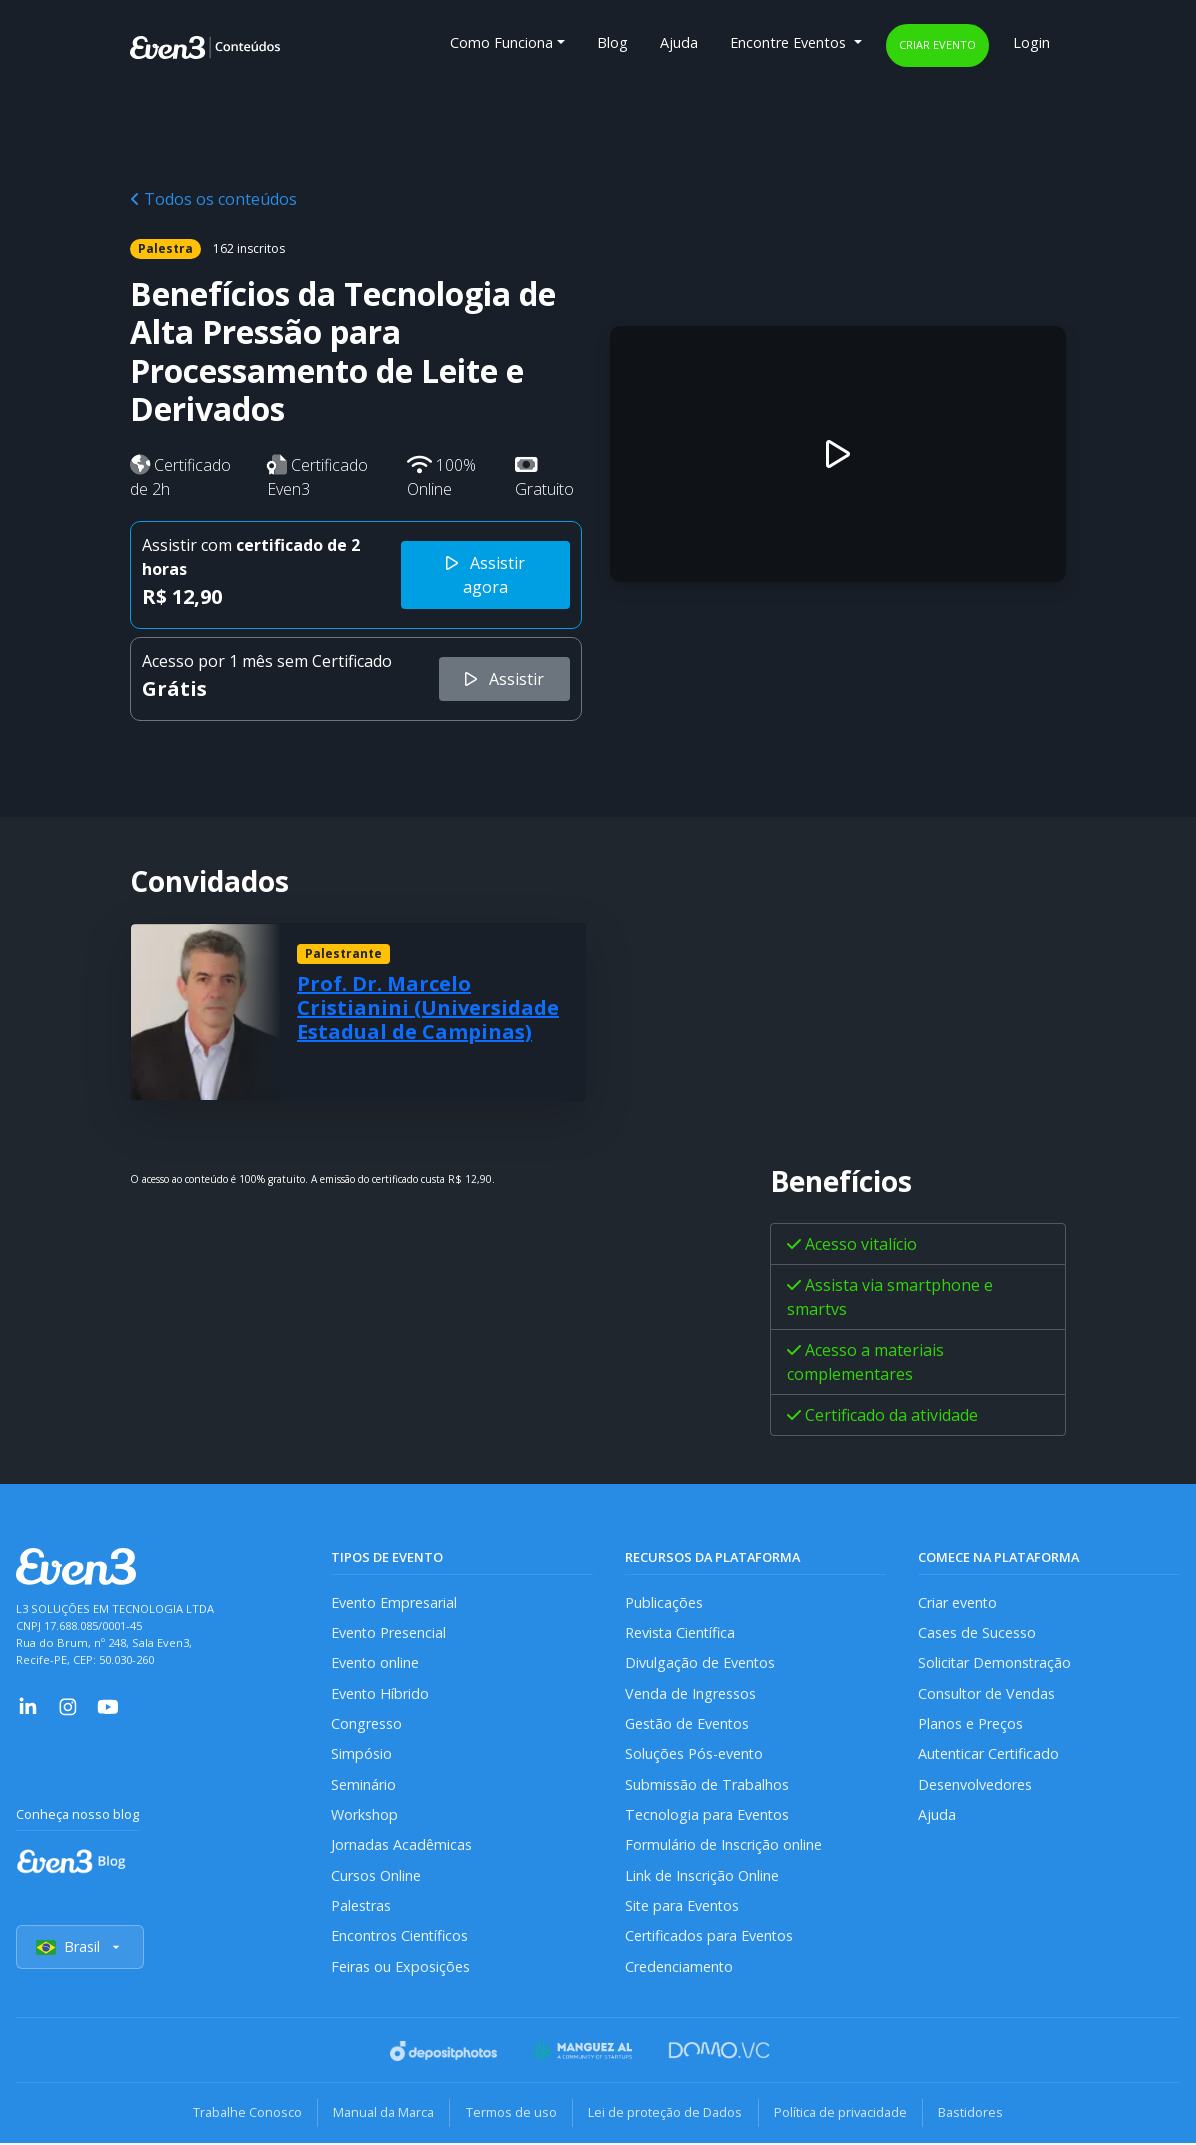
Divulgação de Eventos (700, 1663)
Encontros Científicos (400, 1938)
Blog (612, 42)
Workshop (364, 1815)
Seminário (363, 1785)
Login (1031, 42)
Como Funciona (501, 42)
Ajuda (679, 42)
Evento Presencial (389, 1632)
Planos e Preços (970, 1724)
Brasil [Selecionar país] (80, 1949)
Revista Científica (681, 1632)
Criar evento (937, 44)
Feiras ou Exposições (400, 1968)
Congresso (366, 1724)
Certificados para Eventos (710, 1938)
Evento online (375, 1663)
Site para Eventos (683, 1907)
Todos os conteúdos (213, 199)
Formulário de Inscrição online (723, 1846)
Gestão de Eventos (688, 1724)
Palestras (361, 1907)
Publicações (664, 1602)
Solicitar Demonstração (995, 1663)
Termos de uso (510, 2115)
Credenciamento (679, 1968)
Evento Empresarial (394, 1602)
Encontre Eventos (790, 42)
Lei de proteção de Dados (666, 2115)
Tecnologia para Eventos (707, 1815)
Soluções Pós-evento (694, 1754)
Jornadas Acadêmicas (401, 1846)
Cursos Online (376, 1876)
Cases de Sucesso (977, 1632)
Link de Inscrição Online (702, 1876)
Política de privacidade (842, 2115)
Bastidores (974, 2115)
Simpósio (361, 1754)
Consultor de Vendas (987, 1693)
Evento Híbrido (380, 1693)
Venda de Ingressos (690, 1693)
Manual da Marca (381, 2115)
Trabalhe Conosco (243, 2115)
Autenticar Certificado (990, 1754)
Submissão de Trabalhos (707, 1785)
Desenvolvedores (975, 1785)
